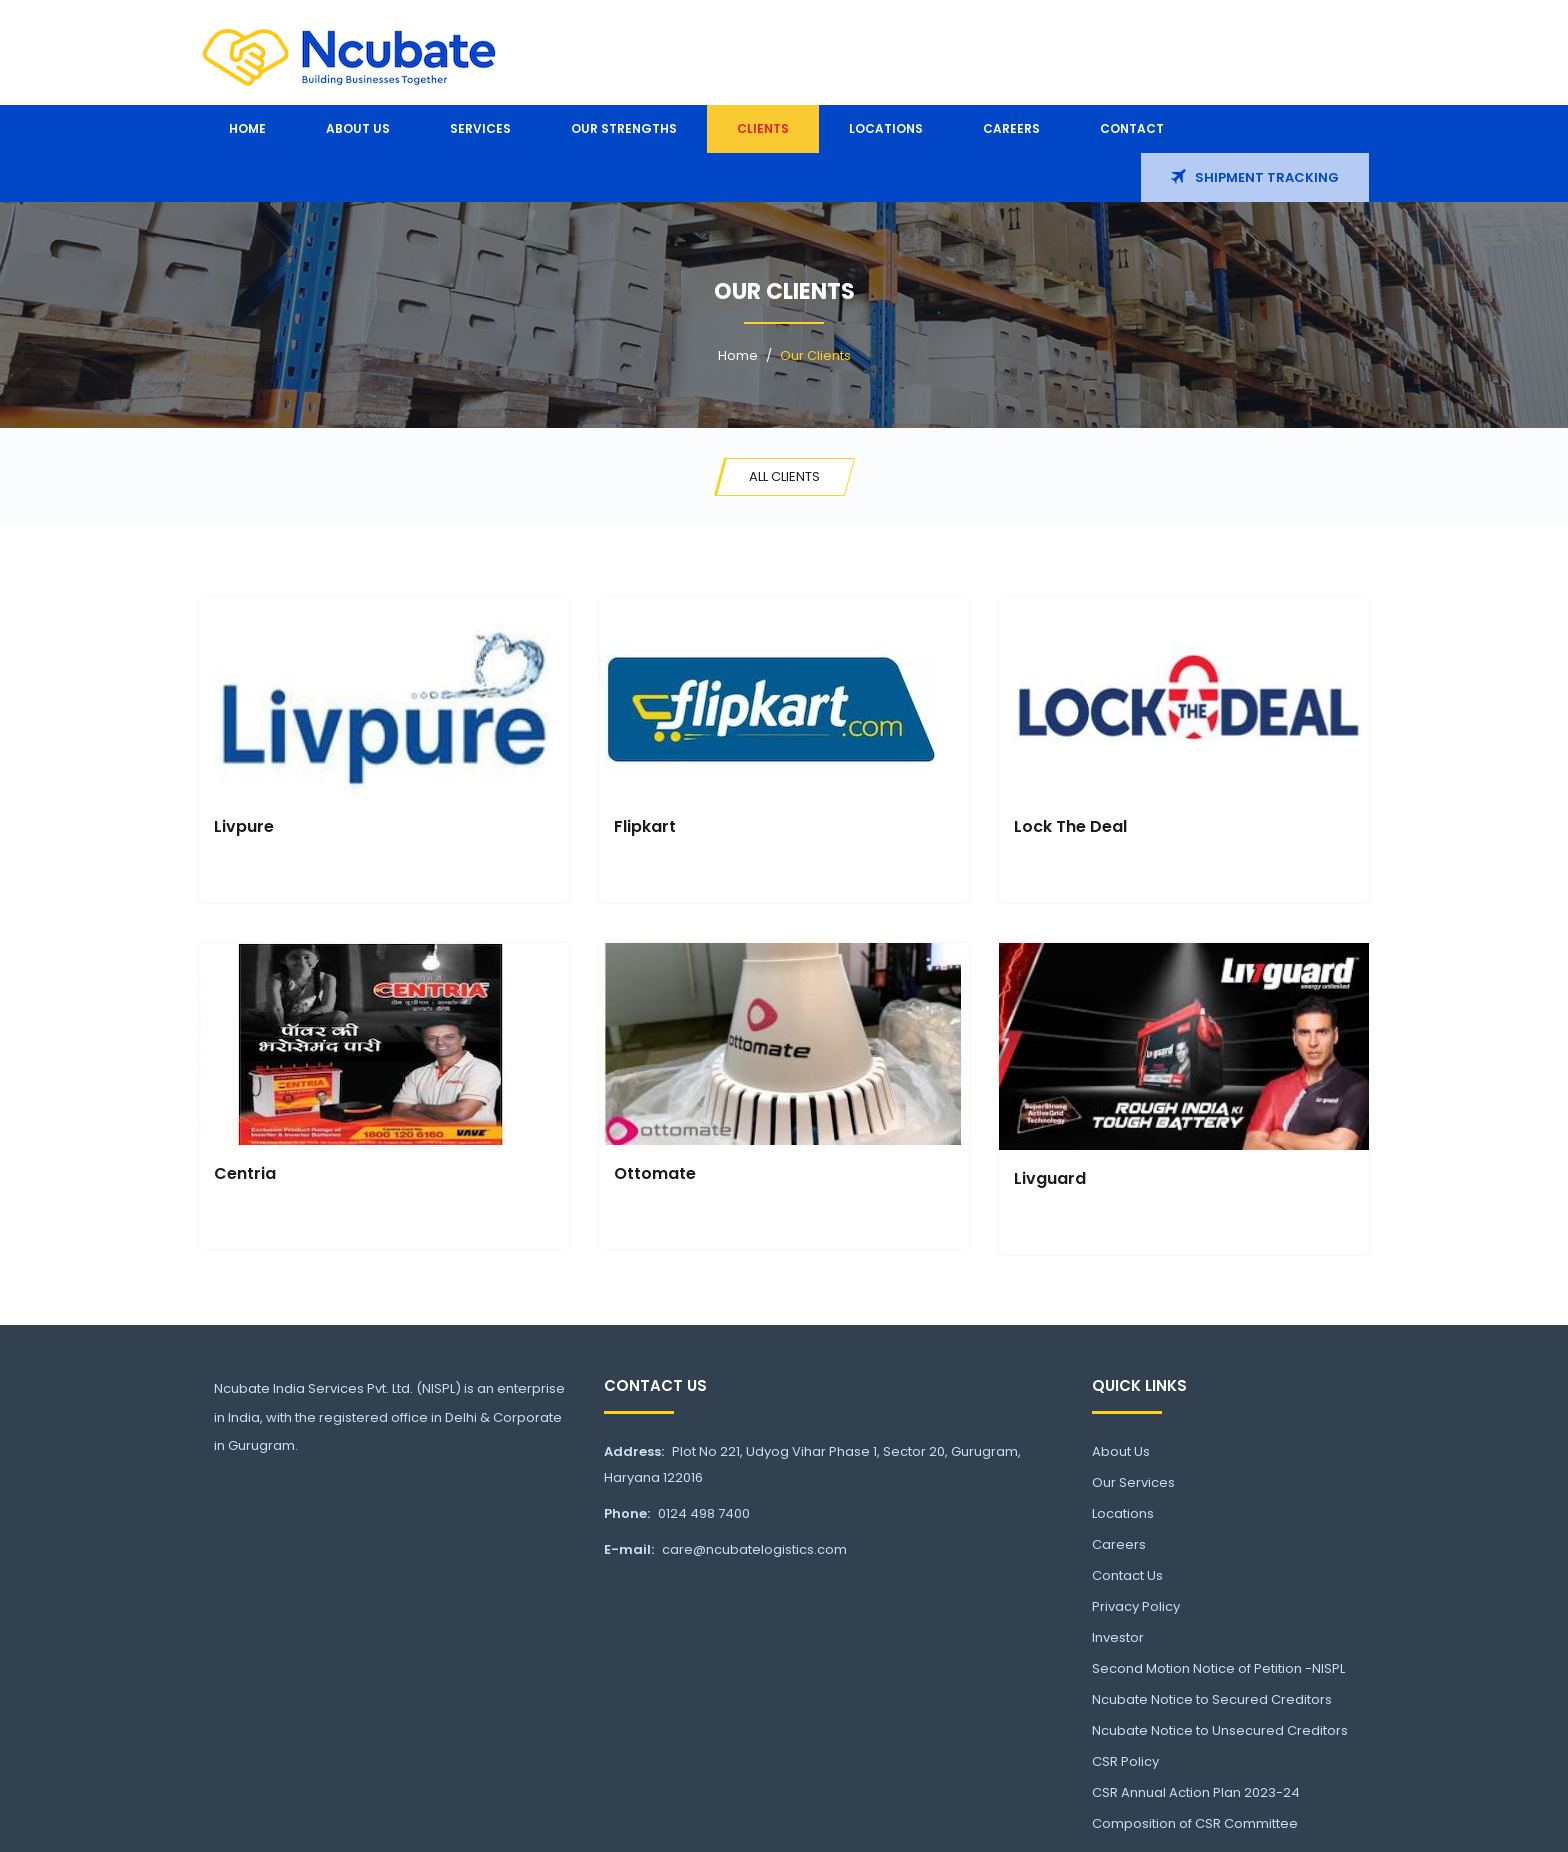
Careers (1011, 128)
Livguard (1050, 1178)
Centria (245, 1173)
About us (358, 128)
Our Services (1133, 1482)
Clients (763, 128)
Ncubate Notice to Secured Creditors (1212, 1699)
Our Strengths (624, 128)
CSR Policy (1125, 1761)
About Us (1121, 1451)
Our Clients (815, 355)
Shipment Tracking (1255, 177)
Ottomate (655, 1173)
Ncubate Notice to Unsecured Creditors (1220, 1730)
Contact (1132, 128)
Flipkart (645, 826)
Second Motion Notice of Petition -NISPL (1218, 1668)
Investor (1118, 1637)
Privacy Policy (1136, 1606)
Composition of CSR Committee (1195, 1823)
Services (480, 128)
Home (247, 128)
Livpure (244, 826)
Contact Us (1127, 1575)
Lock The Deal (1070, 826)
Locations (886, 128)
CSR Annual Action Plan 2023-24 (1196, 1792)
